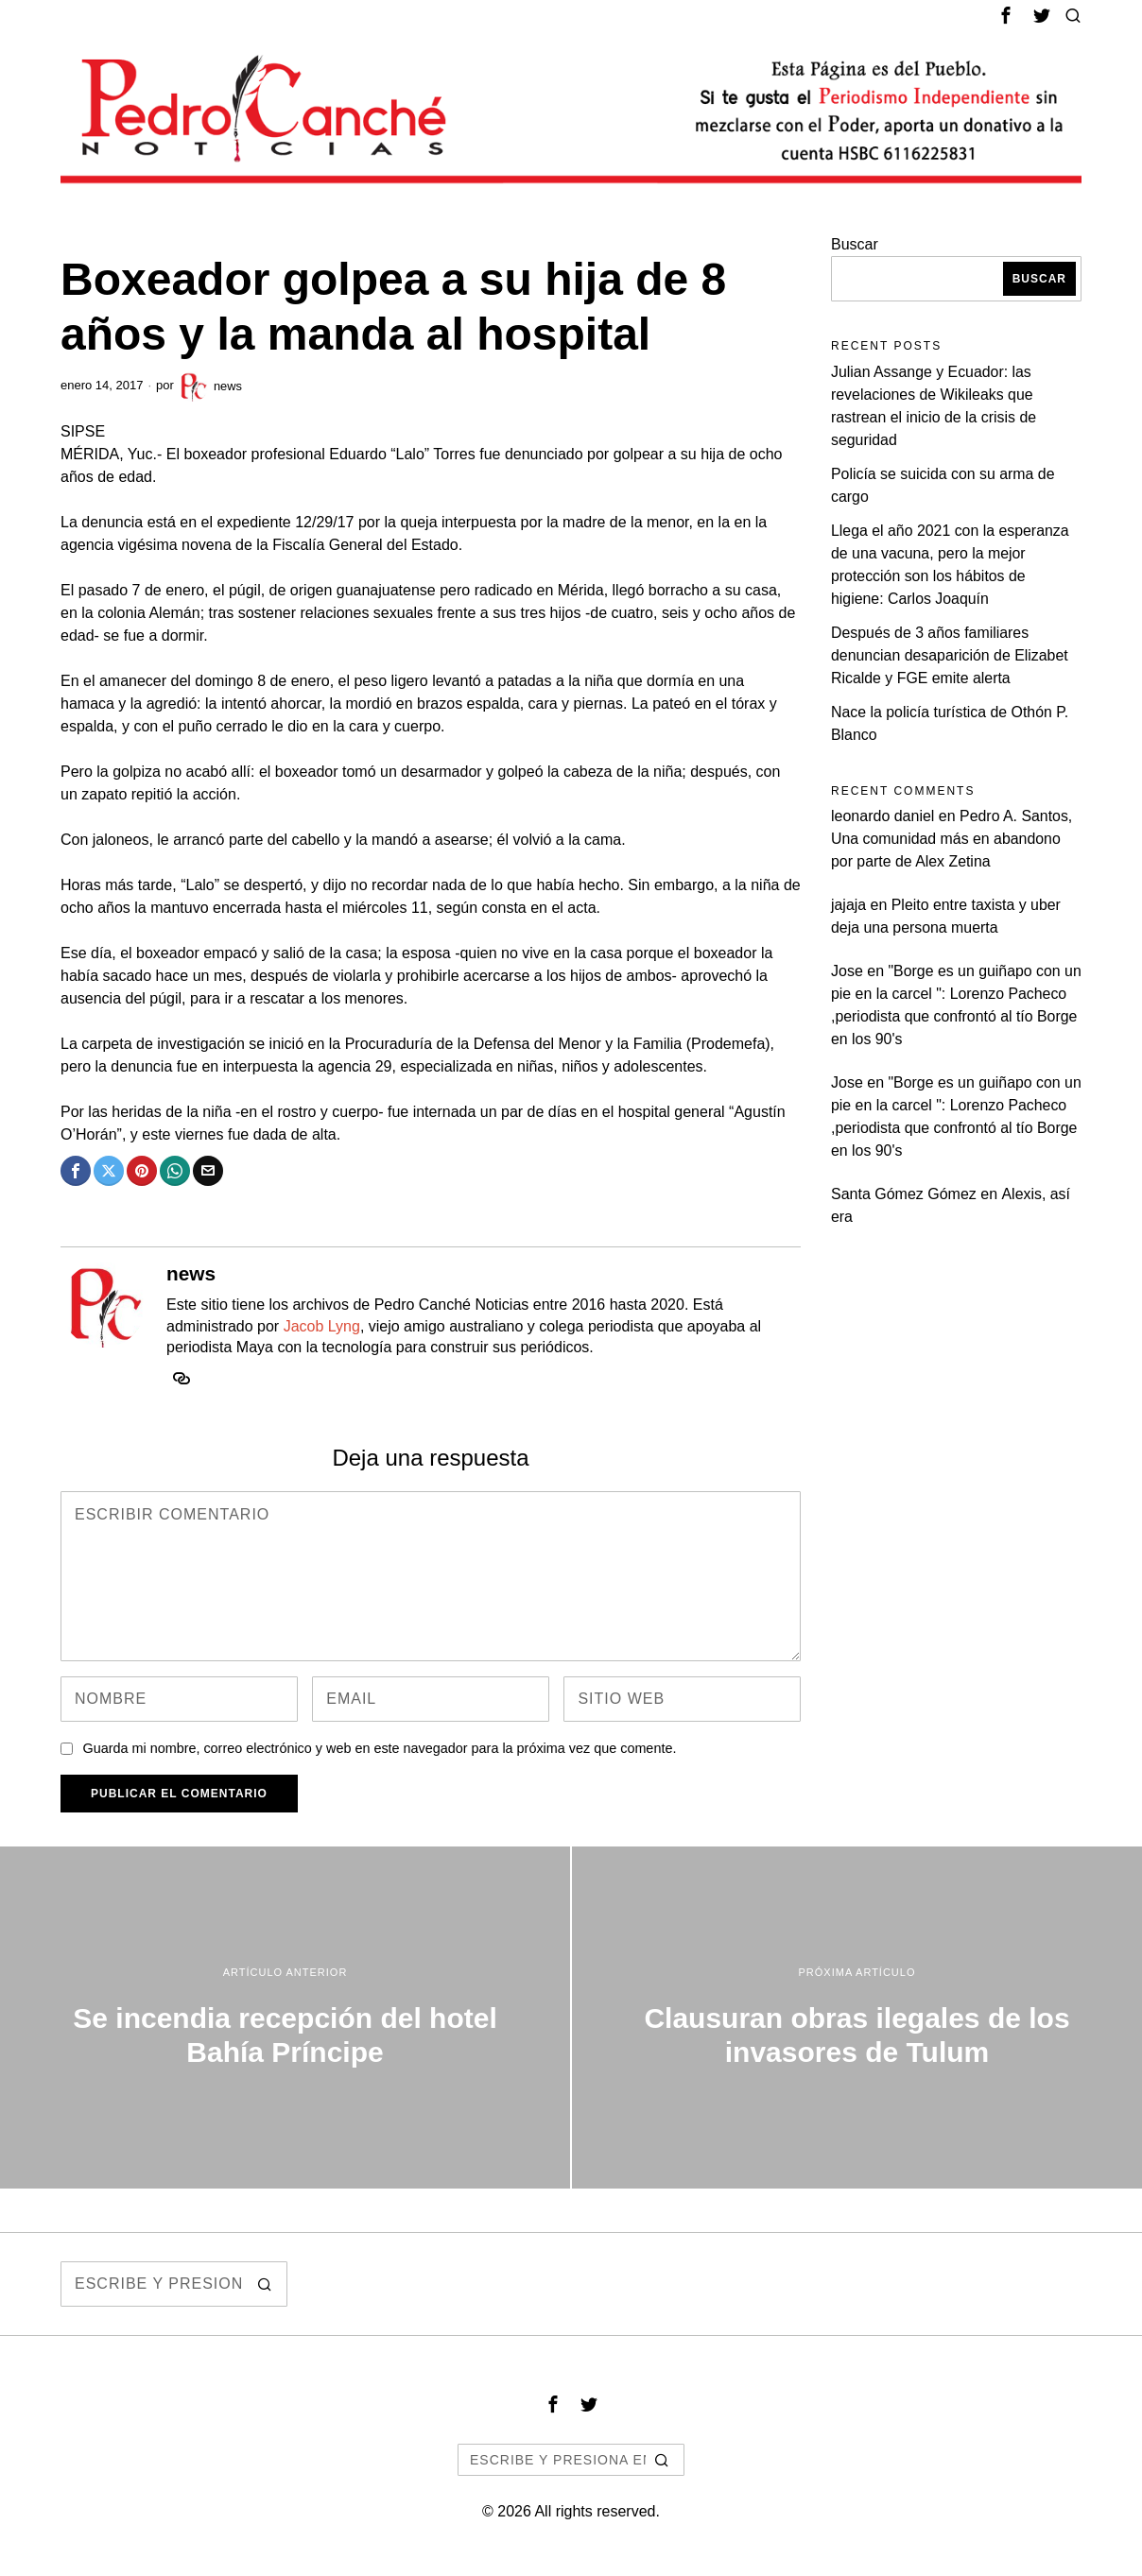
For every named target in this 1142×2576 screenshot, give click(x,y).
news (210, 386)
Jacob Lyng (322, 1326)
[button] (264, 2284)
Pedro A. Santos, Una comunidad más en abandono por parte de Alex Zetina (952, 838)
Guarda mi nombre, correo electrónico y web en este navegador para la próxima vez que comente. (379, 1748)
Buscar (854, 244)
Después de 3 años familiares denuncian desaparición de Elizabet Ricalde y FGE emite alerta (950, 655)
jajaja (848, 905)
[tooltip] (1006, 15)
